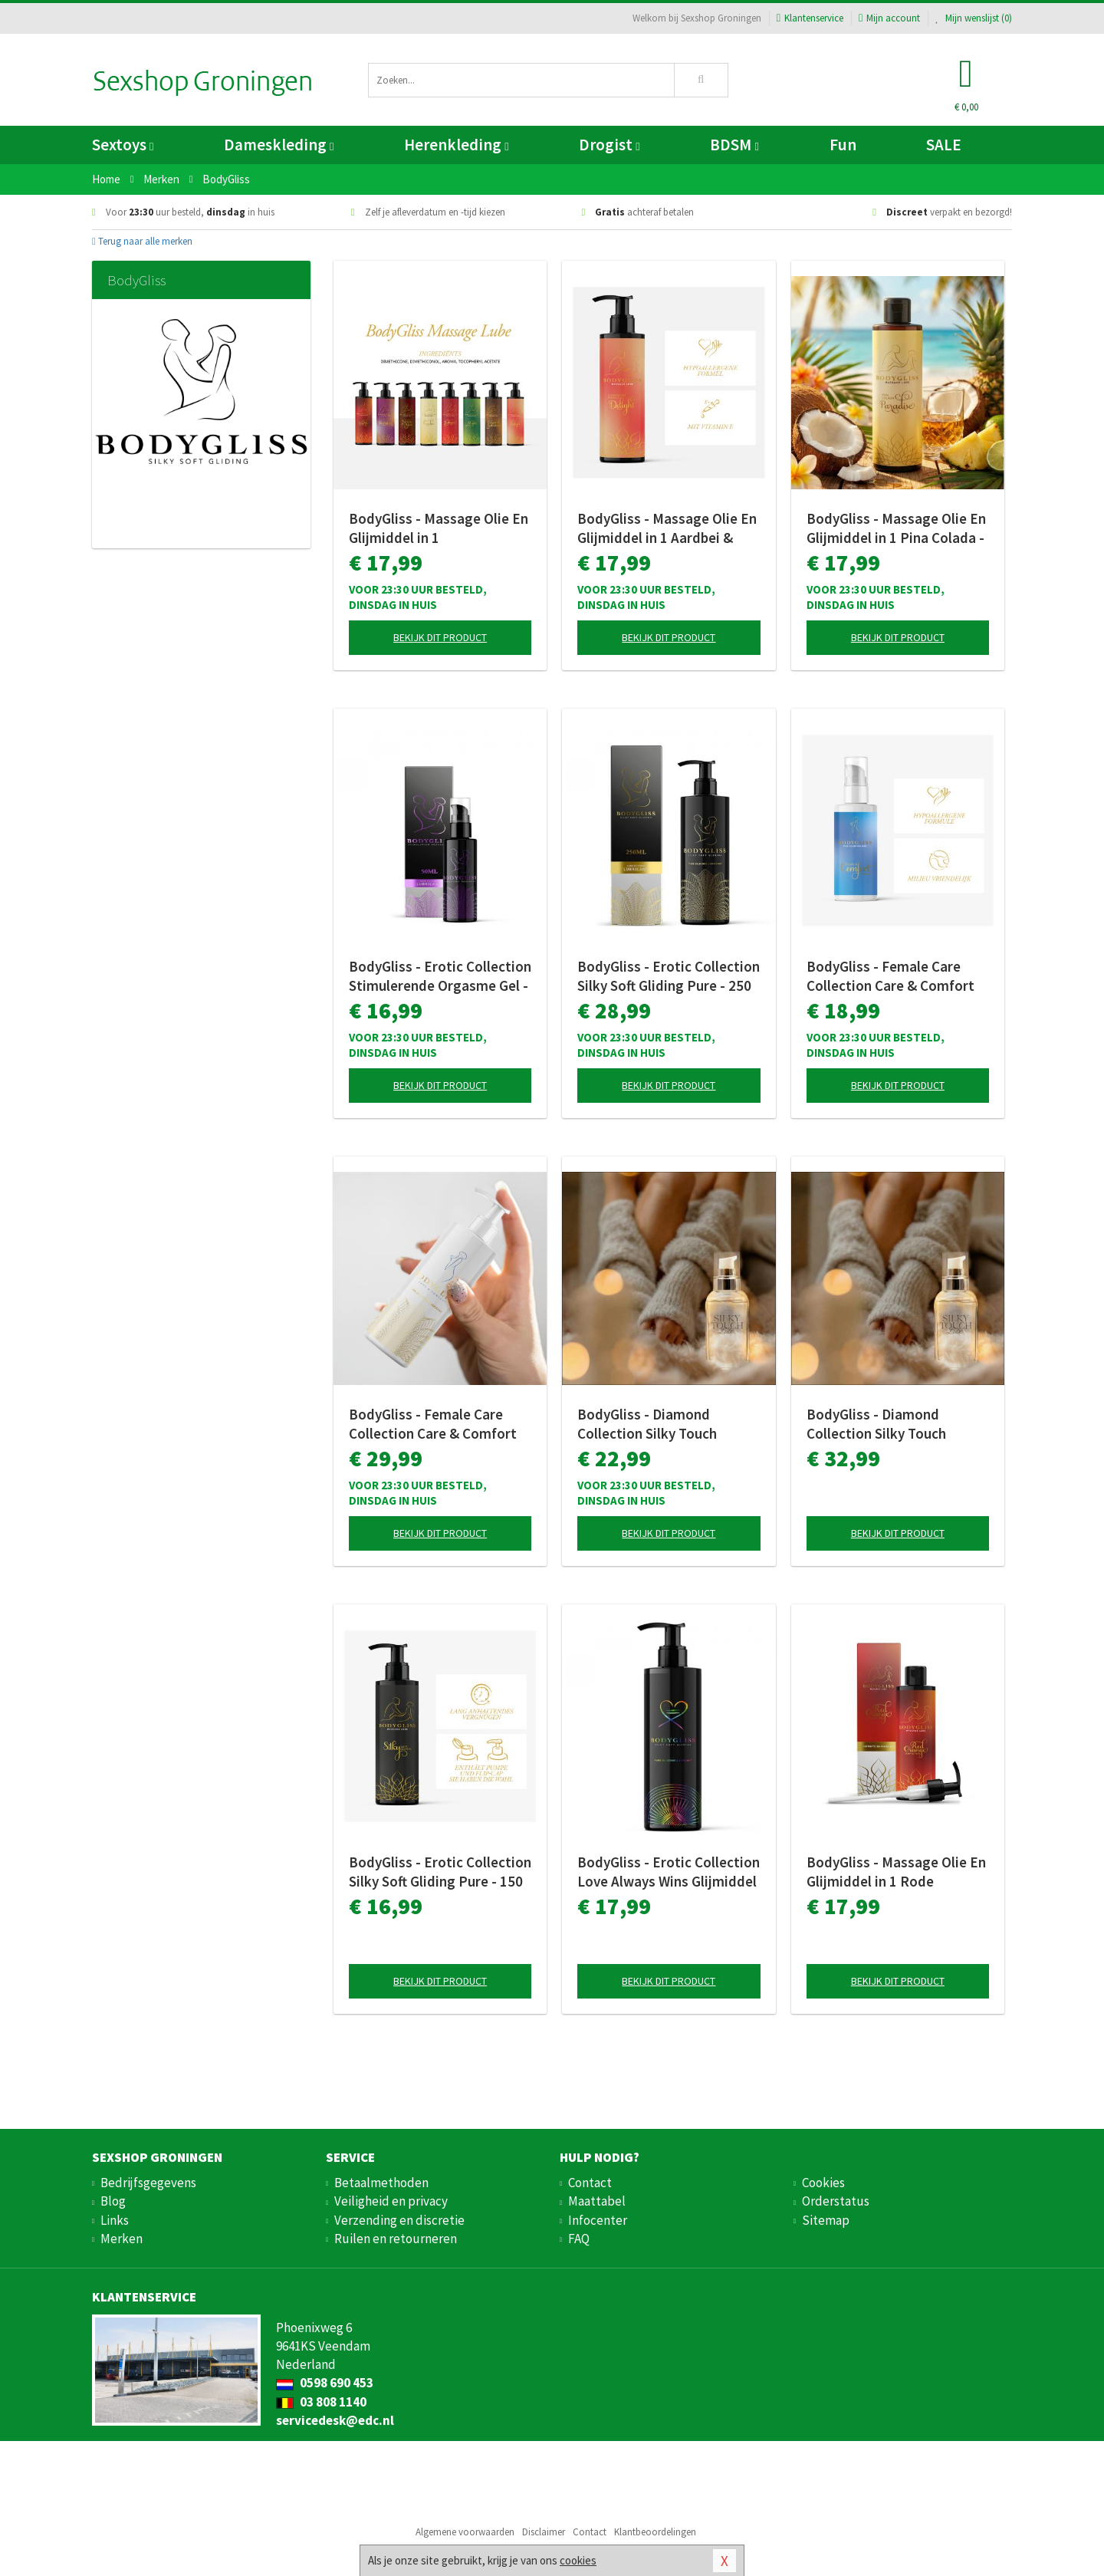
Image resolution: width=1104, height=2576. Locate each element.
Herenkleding (456, 144)
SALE (943, 144)
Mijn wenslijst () (973, 18)
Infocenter (597, 2220)
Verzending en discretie (399, 2220)
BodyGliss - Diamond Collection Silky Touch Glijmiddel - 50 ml (647, 1424)
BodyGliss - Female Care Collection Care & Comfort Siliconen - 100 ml (890, 976)
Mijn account (889, 18)
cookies (578, 2560)
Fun (843, 144)
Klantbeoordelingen (655, 2531)
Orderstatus (835, 2201)
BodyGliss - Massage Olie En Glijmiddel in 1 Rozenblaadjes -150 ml (438, 528)
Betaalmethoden (381, 2182)
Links (114, 2220)
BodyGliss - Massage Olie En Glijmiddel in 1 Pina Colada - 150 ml (896, 528)
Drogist (609, 144)
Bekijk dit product (440, 637)
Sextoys (122, 144)
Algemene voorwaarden (465, 2531)
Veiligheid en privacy (391, 2201)
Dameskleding (279, 144)
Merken (121, 2238)
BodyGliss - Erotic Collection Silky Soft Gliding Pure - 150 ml (440, 1872)
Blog (113, 2201)
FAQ (579, 2238)
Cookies (823, 2182)
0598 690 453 (324, 2382)
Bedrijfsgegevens (148, 2182)
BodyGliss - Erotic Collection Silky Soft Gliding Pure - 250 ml (668, 976)
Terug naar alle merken (142, 241)
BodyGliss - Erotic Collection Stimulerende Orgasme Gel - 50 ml (440, 976)
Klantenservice (810, 18)
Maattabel (597, 2201)
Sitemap (825, 2220)
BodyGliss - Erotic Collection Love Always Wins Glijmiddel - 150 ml (668, 1872)
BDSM (734, 144)
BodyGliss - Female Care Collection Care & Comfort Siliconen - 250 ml (433, 1424)
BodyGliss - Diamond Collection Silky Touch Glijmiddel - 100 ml (876, 1424)
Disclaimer (543, 2531)
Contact (590, 2182)
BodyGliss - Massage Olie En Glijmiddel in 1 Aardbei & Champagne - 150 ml (667, 528)
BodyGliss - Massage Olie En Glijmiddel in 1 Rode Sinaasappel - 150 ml (896, 1872)
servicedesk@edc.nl (335, 2420)
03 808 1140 (321, 2401)
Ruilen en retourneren (395, 2238)
